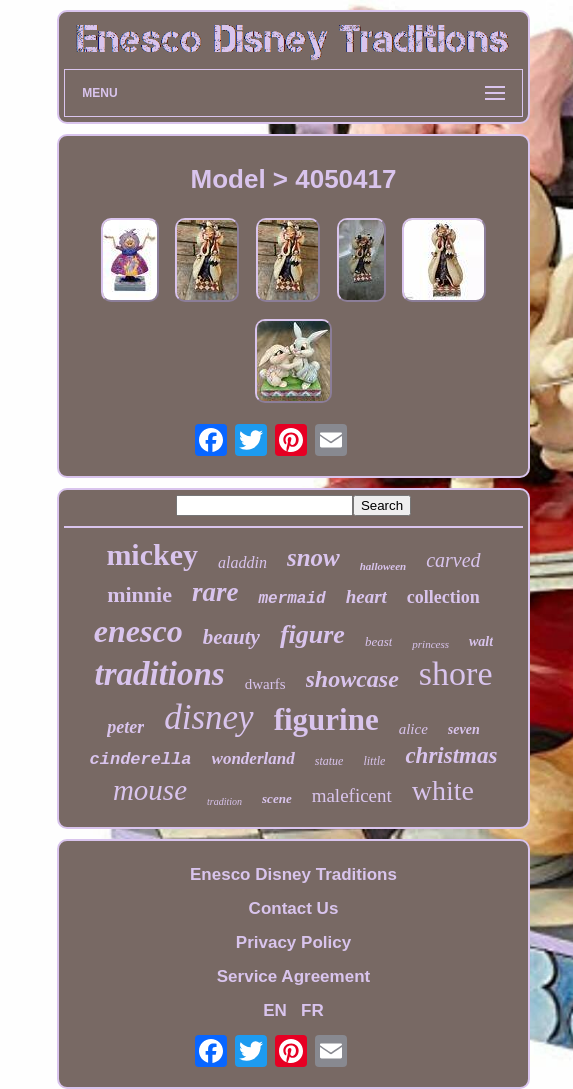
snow (313, 557)
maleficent (352, 795)
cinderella (141, 759)
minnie (139, 594)
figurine (326, 719)
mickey (152, 554)
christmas (451, 755)
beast (378, 641)
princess (430, 644)
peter (125, 727)
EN (275, 1010)
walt (481, 641)
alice (413, 729)
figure (312, 634)
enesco (138, 631)
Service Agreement (293, 976)
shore (456, 673)
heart (366, 596)
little (374, 761)
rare (215, 592)
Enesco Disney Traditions (293, 874)
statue (329, 761)
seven (464, 729)
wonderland (253, 758)
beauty (231, 637)
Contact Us (294, 908)
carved (453, 560)
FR (312, 1010)
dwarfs (265, 684)
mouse (150, 790)
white (443, 790)
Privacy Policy (293, 942)
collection (443, 597)
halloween (383, 566)
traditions (159, 674)
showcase (352, 679)
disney (208, 717)
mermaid (291, 599)
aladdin (242, 562)
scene (277, 798)
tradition (224, 801)
